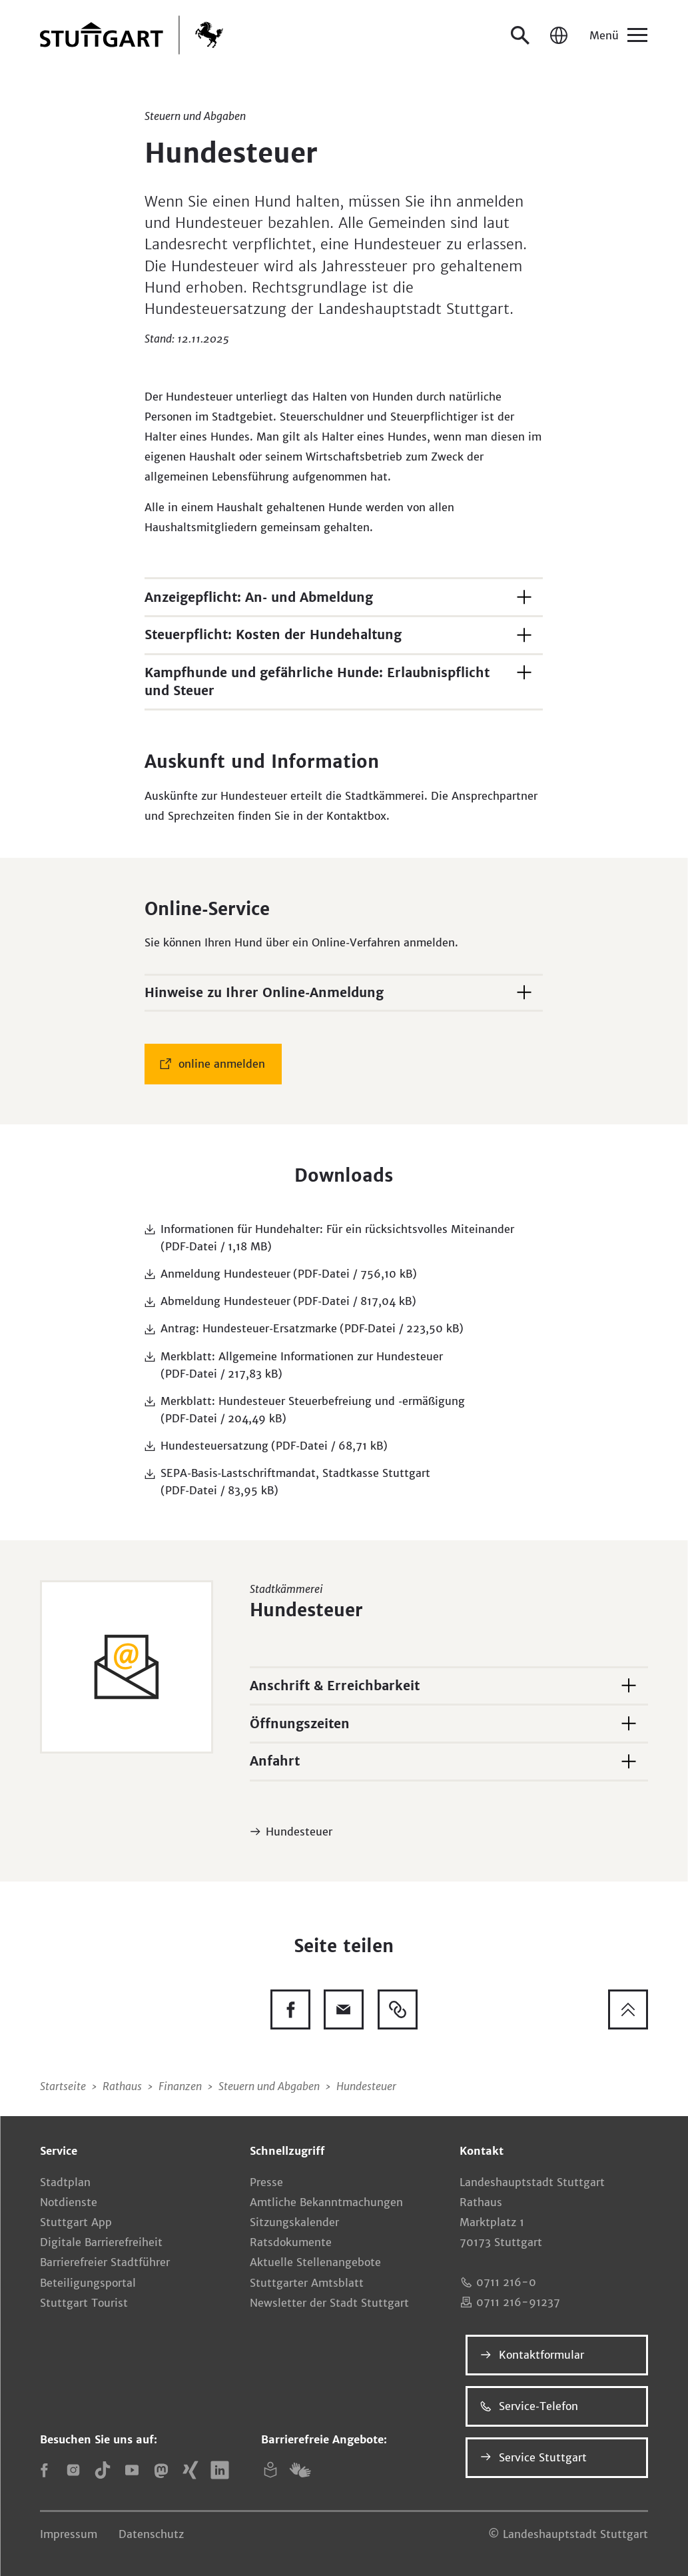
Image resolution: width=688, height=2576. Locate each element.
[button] (344, 596)
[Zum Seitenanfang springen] (628, 2009)
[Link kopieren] (398, 2009)
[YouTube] (132, 2470)
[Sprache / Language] (559, 35)
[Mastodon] (161, 2470)
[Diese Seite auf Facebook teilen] (290, 2009)
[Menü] (617, 35)
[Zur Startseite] (131, 35)
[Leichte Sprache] (270, 2470)
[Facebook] (44, 2470)
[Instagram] (73, 2470)
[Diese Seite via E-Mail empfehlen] (344, 2009)
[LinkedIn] (219, 2470)
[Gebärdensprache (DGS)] (299, 2470)
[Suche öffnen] (520, 35)
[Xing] (190, 2470)
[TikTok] (102, 2470)
